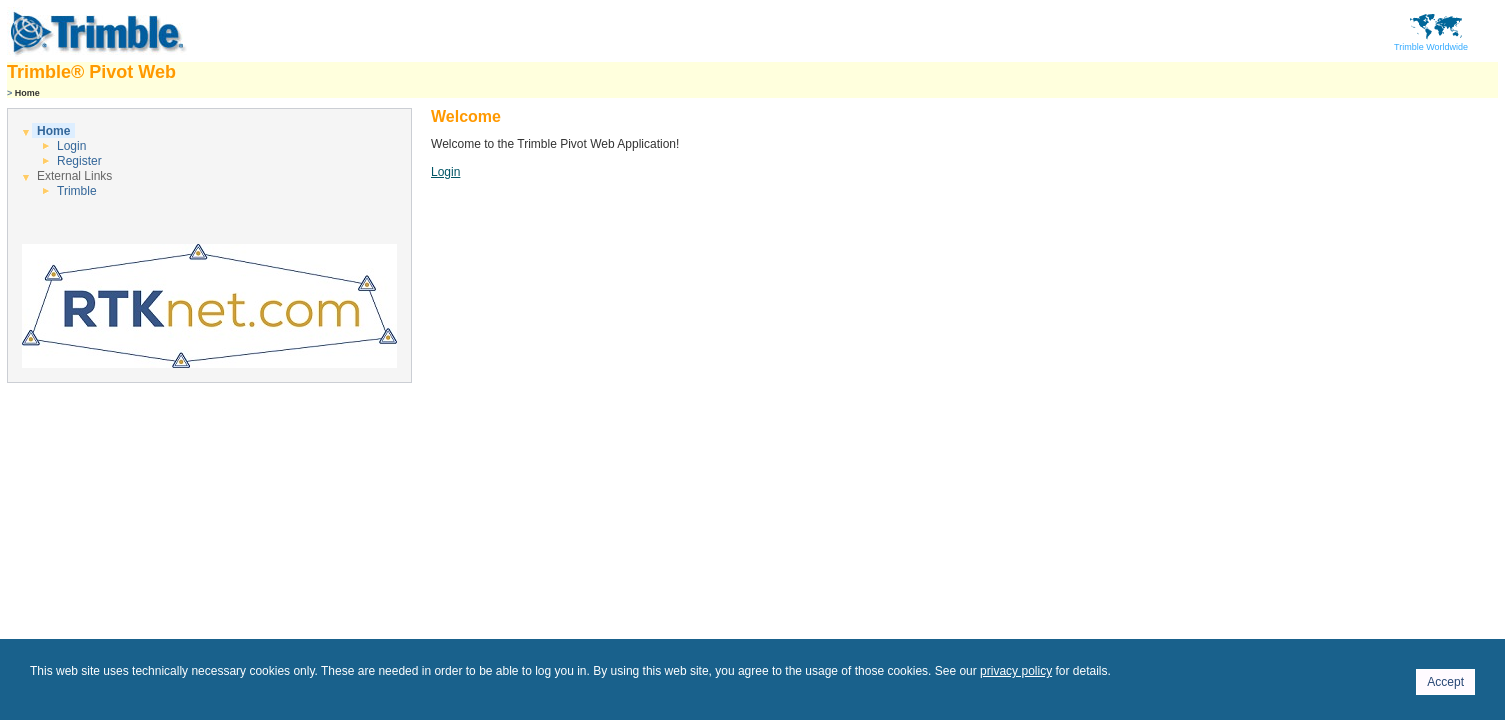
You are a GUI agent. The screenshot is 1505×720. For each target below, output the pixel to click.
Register (79, 161)
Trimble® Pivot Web (91, 72)
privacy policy (1016, 671)
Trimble (77, 191)
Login (71, 146)
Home (53, 131)
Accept (1445, 682)
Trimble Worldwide (1431, 43)
